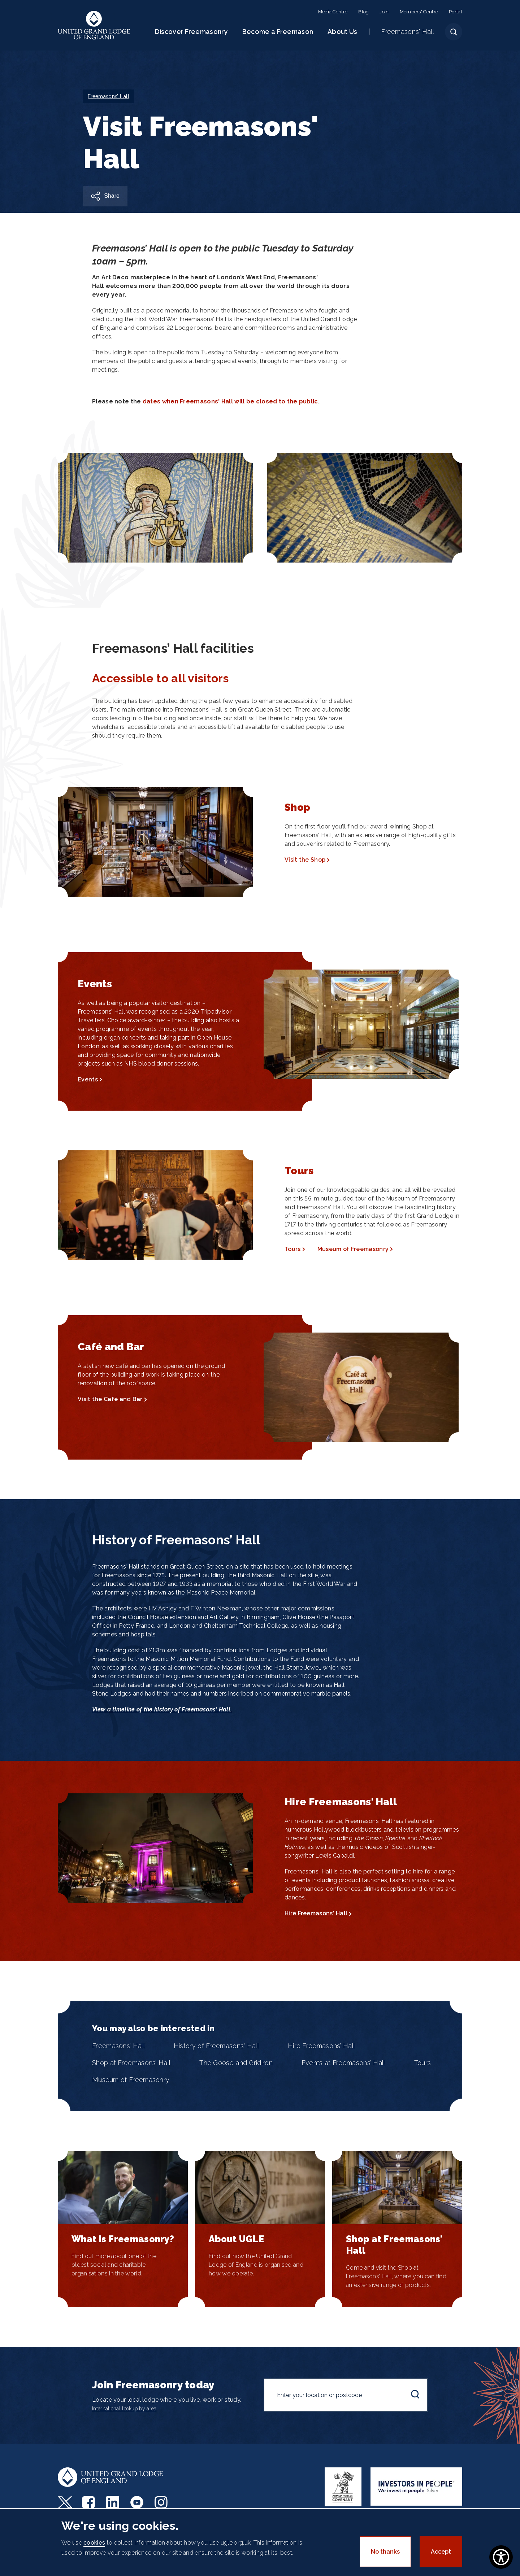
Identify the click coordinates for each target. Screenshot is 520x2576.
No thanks (385, 2551)
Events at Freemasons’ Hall (343, 2063)
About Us (342, 31)
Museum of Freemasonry (353, 1249)
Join (384, 11)
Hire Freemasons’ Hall (321, 2046)
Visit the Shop (305, 859)
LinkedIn (113, 2502)
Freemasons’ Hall (118, 2046)
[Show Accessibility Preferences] (501, 2557)
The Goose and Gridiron (236, 2063)
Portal (455, 11)
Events (88, 1079)
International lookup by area (124, 2408)
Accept (441, 2551)
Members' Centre (419, 11)
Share (112, 196)
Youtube (137, 2502)
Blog (363, 11)
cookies (94, 2542)
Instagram (162, 2502)
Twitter (65, 2502)
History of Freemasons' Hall (216, 2046)
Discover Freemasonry (191, 31)
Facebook (89, 2502)
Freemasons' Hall (407, 31)
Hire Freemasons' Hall (316, 1913)
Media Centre (333, 11)
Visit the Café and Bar (110, 1399)
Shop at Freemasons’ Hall (131, 2063)
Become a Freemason (277, 31)
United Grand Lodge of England (94, 25)
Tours (293, 1249)
